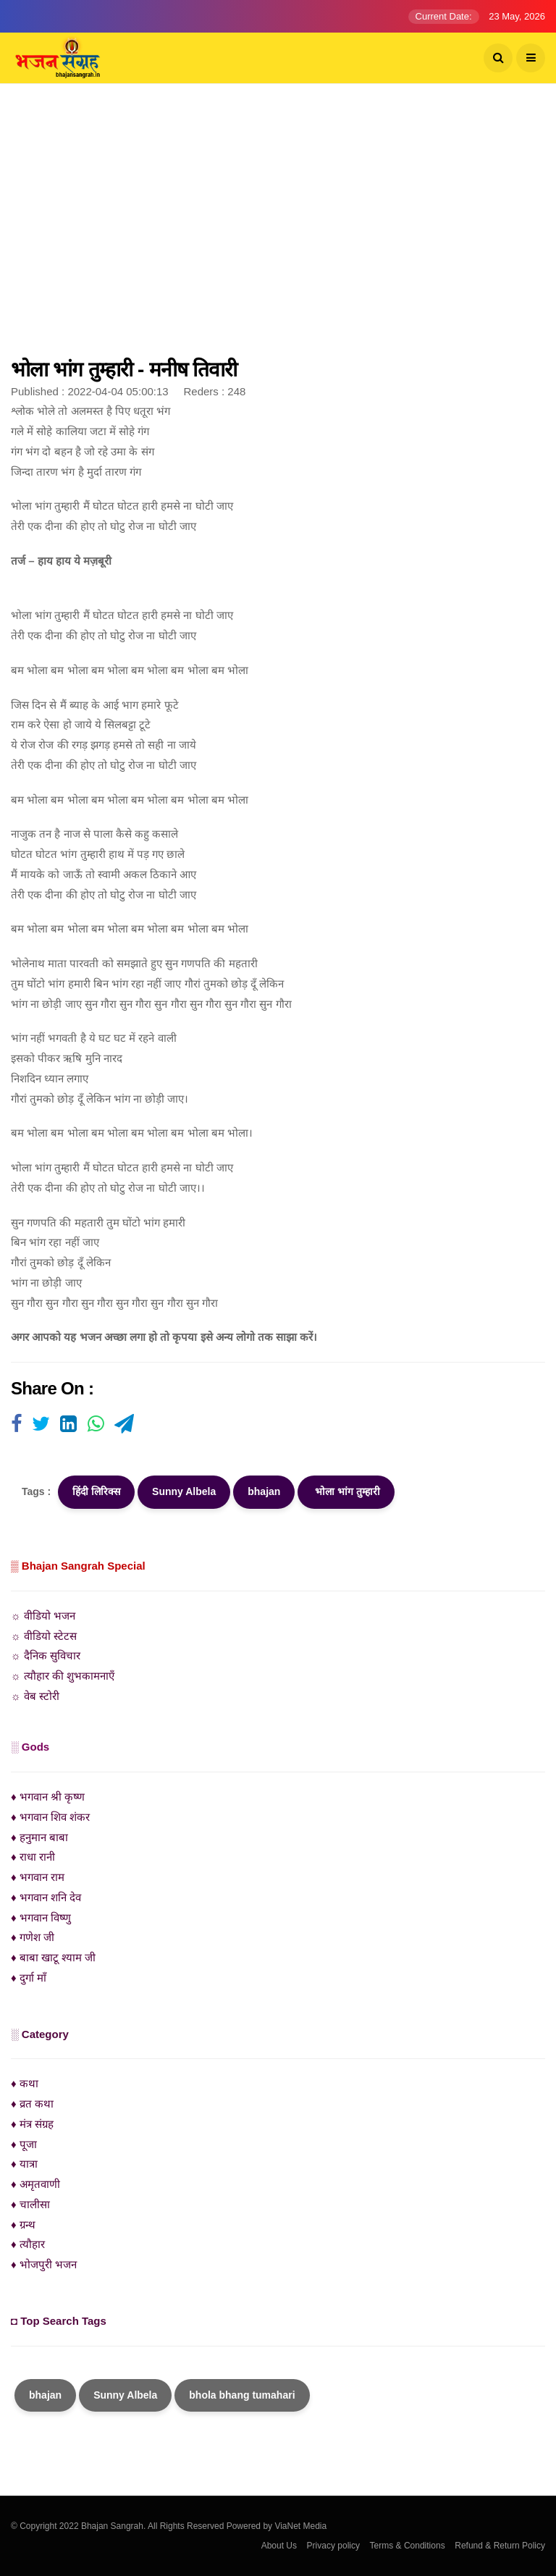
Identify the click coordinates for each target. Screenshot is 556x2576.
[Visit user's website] (16, 1425)
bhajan (264, 1491)
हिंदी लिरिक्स (96, 1491)
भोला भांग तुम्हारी (346, 1491)
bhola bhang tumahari (242, 2395)
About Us (279, 2546)
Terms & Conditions (407, 2546)
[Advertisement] (278, 228)
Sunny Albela (184, 1491)
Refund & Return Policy (500, 2546)
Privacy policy (333, 2546)
